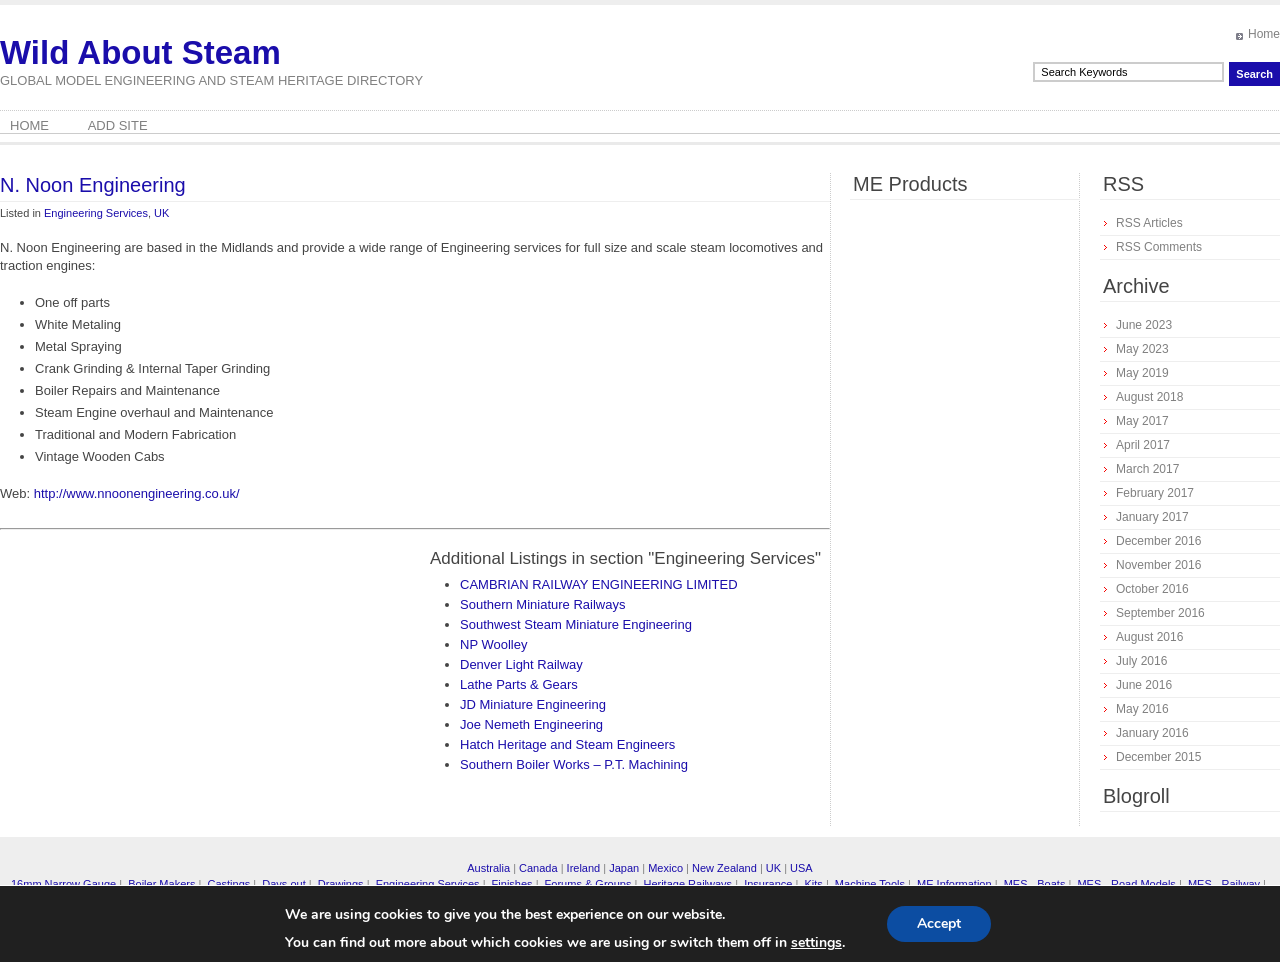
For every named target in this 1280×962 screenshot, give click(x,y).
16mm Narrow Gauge (63, 884)
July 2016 (1141, 661)
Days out (283, 884)
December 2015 (1158, 757)
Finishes (512, 884)
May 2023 (1142, 349)
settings (816, 943)
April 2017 (1143, 445)
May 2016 (1142, 709)
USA (801, 868)
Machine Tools (870, 884)
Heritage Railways (687, 884)
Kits (813, 884)
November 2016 (1158, 565)
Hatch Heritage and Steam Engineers (567, 744)
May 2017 (1142, 421)
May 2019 (1142, 373)
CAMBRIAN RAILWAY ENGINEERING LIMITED (599, 584)
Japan (624, 868)
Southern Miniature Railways (542, 604)
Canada (538, 868)
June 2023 (1144, 325)
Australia (488, 868)
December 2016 (1158, 541)
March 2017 (1147, 469)
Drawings (341, 884)
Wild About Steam (140, 52)
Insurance (768, 884)
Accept (939, 923)
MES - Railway (1224, 884)
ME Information (954, 884)
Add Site (118, 125)
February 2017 (1155, 493)
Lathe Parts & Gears (519, 684)
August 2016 (1149, 637)
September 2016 (1160, 613)
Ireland (584, 868)
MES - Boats (1035, 884)
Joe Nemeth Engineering (531, 724)
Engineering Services (96, 213)
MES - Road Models (1126, 884)
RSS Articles (1149, 223)
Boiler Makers (161, 884)
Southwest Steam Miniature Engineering (576, 624)
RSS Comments (1159, 247)
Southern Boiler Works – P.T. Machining (574, 764)
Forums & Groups (588, 884)
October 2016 (1152, 589)
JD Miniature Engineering (533, 704)
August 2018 (1149, 397)
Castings (228, 884)
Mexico (665, 868)
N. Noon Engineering (93, 185)
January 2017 (1152, 517)
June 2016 (1144, 685)
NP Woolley (493, 644)
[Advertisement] (168, 688)
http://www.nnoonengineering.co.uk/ (137, 493)
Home (1264, 34)
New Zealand (724, 868)
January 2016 (1152, 733)
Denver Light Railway (521, 664)
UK (161, 213)
